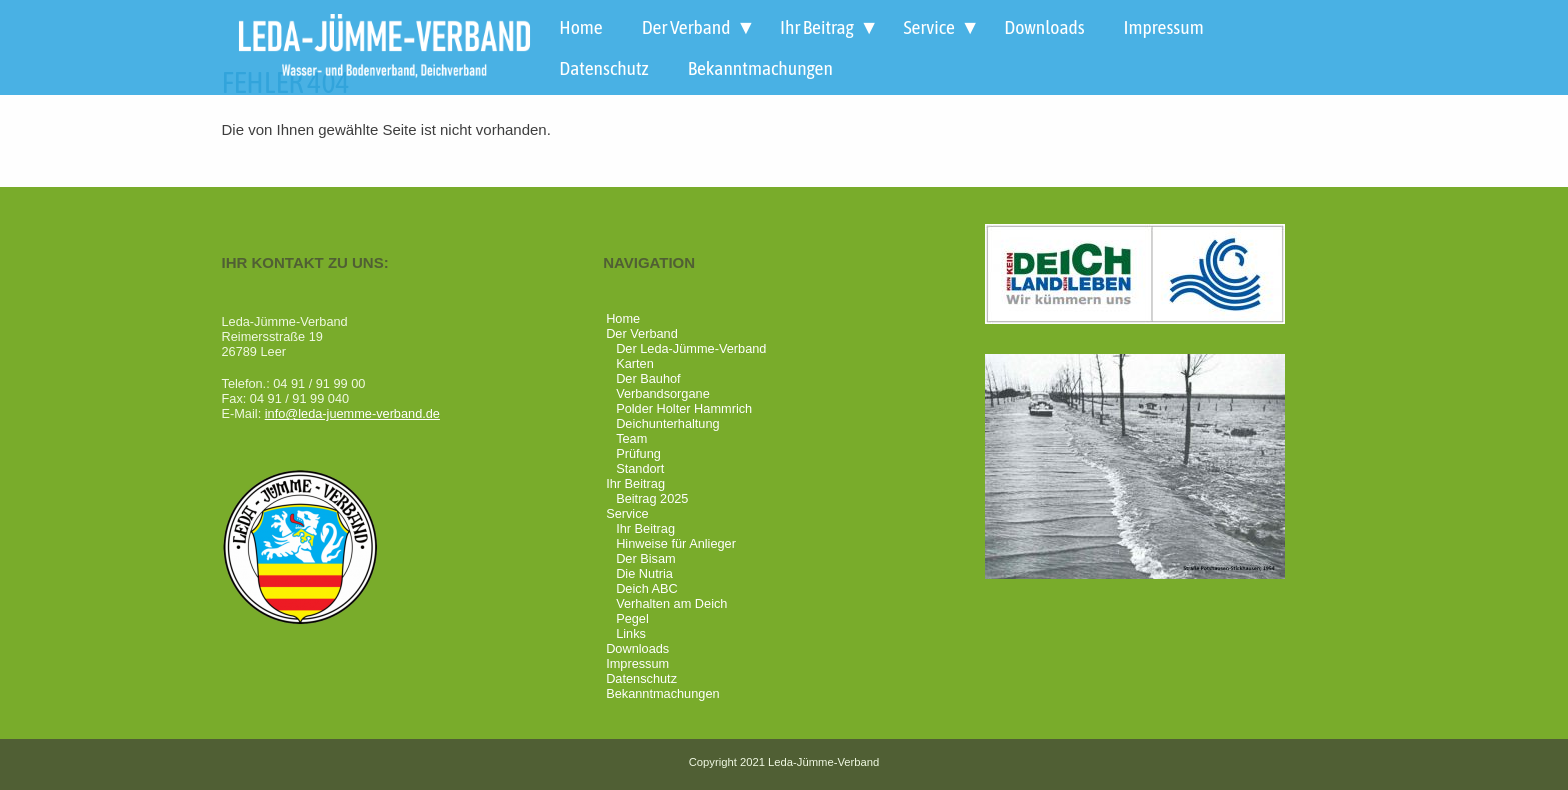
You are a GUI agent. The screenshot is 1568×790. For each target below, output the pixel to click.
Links (631, 633)
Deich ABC (647, 588)
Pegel (632, 618)
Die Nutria (644, 573)
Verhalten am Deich (671, 603)
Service (928, 27)
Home (580, 27)
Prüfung (638, 453)
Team (631, 438)
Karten (635, 363)
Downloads (1044, 27)
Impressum (1164, 27)
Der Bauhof (648, 378)
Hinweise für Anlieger (676, 543)
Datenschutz (603, 68)
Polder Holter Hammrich (684, 408)
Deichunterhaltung (668, 423)
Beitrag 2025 (652, 498)
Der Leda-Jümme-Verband (691, 348)
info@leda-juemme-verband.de (352, 413)
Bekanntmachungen (760, 68)
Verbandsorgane (663, 393)
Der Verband (686, 27)
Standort (640, 468)
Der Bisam (646, 558)
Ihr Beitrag (817, 27)
